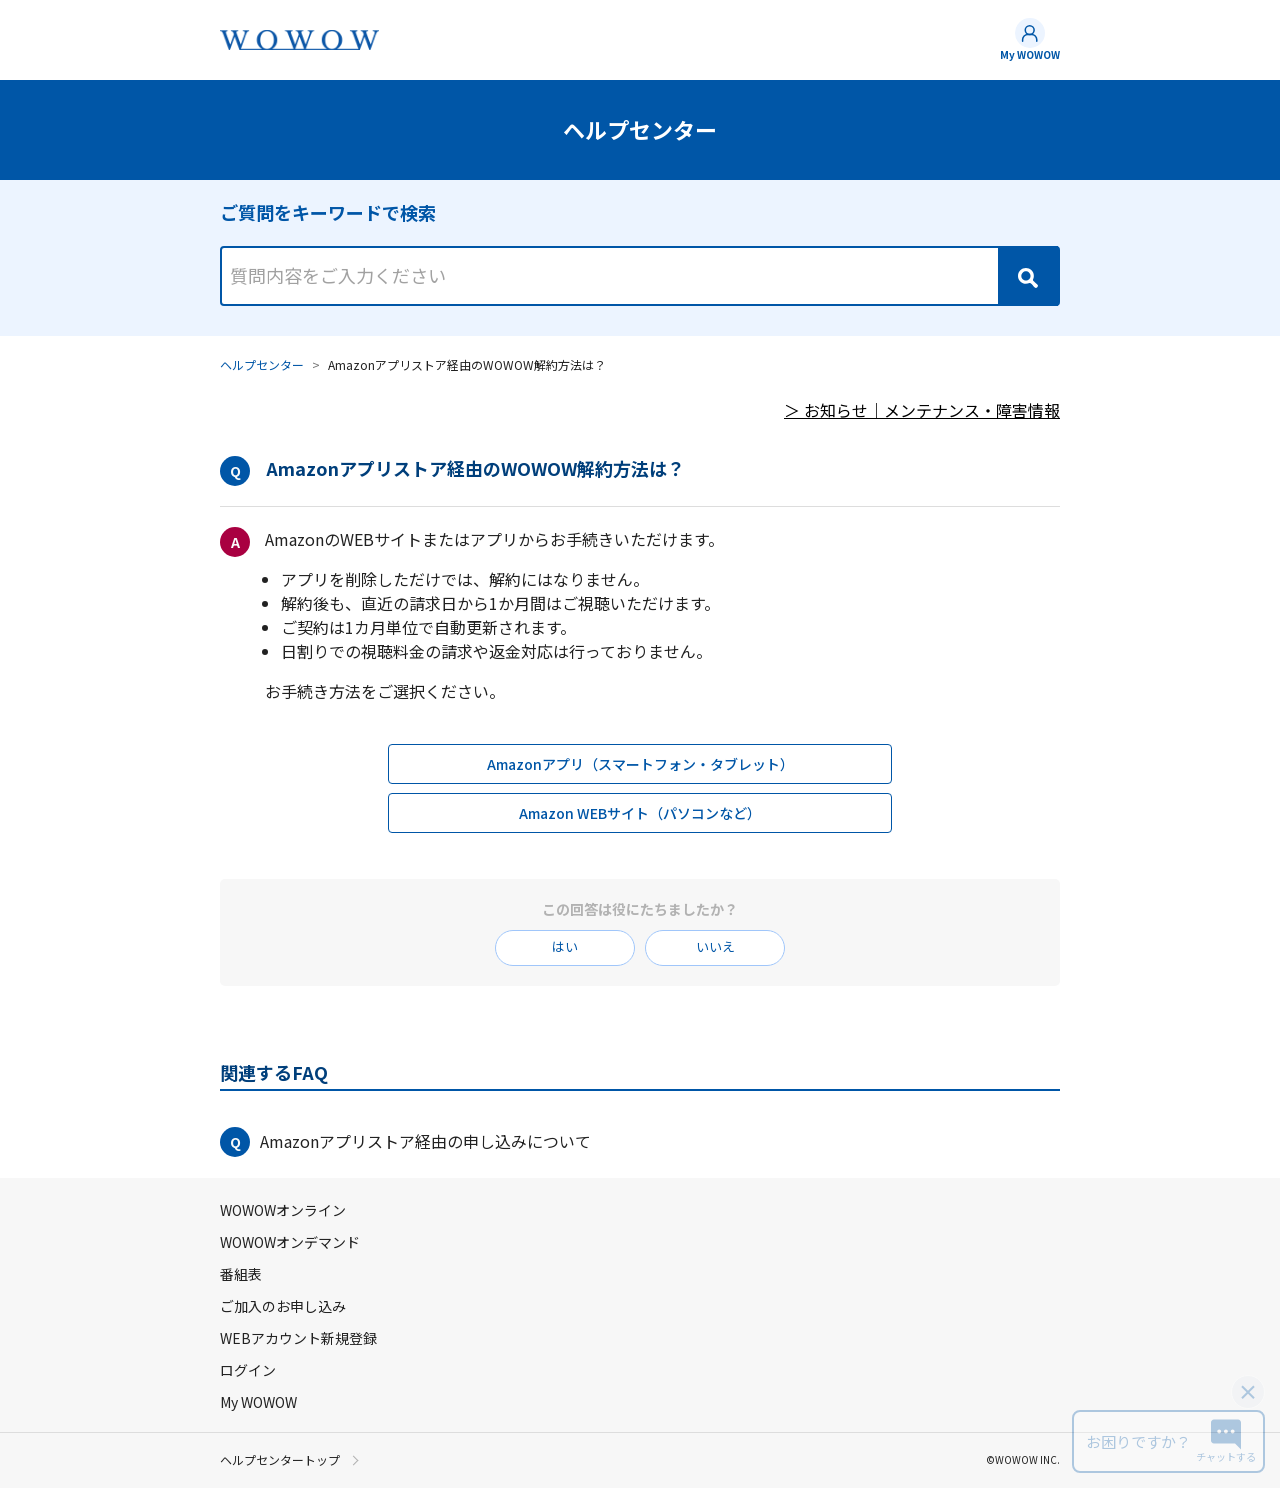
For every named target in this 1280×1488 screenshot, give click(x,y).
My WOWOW (1030, 54)
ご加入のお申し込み (283, 1306)
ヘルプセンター (262, 364)
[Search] (1028, 276)
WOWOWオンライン (283, 1210)
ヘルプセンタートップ (280, 1460)
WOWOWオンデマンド (290, 1242)
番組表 (241, 1274)
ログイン (248, 1370)
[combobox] (640, 258)
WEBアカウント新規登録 (298, 1338)
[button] (640, 1142)
